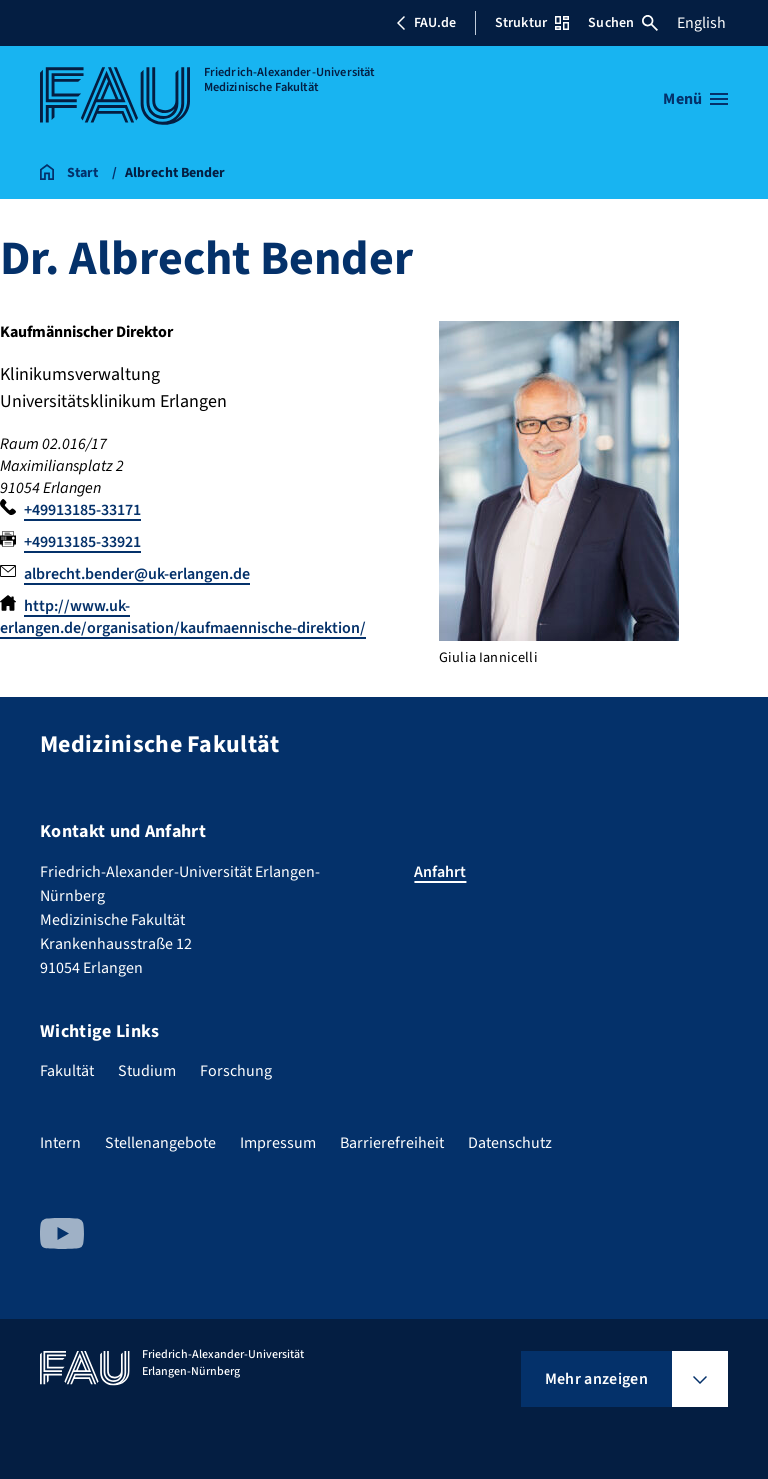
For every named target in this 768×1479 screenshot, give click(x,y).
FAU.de (426, 23)
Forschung (236, 1071)
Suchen (623, 23)
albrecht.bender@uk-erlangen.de (137, 574)
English (701, 23)
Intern (60, 1143)
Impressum (278, 1143)
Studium (147, 1071)
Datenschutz (510, 1143)
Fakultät (67, 1071)
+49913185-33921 (82, 542)
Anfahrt (440, 872)
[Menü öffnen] (695, 99)
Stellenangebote (160, 1143)
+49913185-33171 (82, 510)
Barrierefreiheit (392, 1143)
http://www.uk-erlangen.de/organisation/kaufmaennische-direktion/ (183, 617)
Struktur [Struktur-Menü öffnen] (532, 23)
